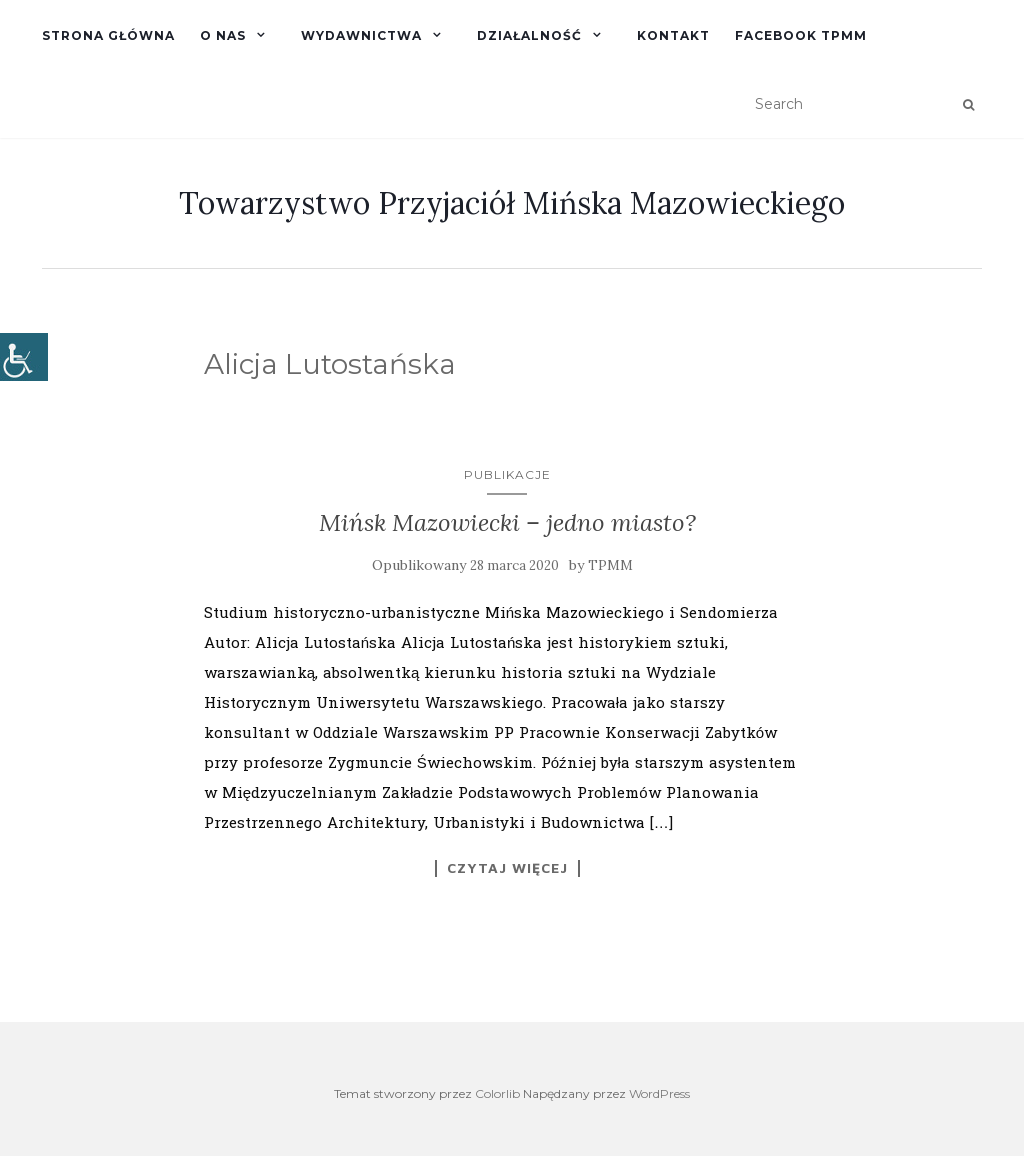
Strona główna (108, 35)
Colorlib (497, 1093)
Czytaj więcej (507, 868)
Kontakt (673, 35)
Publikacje (507, 474)
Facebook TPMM (801, 35)
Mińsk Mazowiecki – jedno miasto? (507, 522)
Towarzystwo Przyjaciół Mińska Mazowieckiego (512, 203)
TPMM (610, 565)
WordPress (659, 1093)
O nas (223, 35)
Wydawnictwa (361, 35)
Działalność (529, 35)
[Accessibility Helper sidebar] (24, 357)
